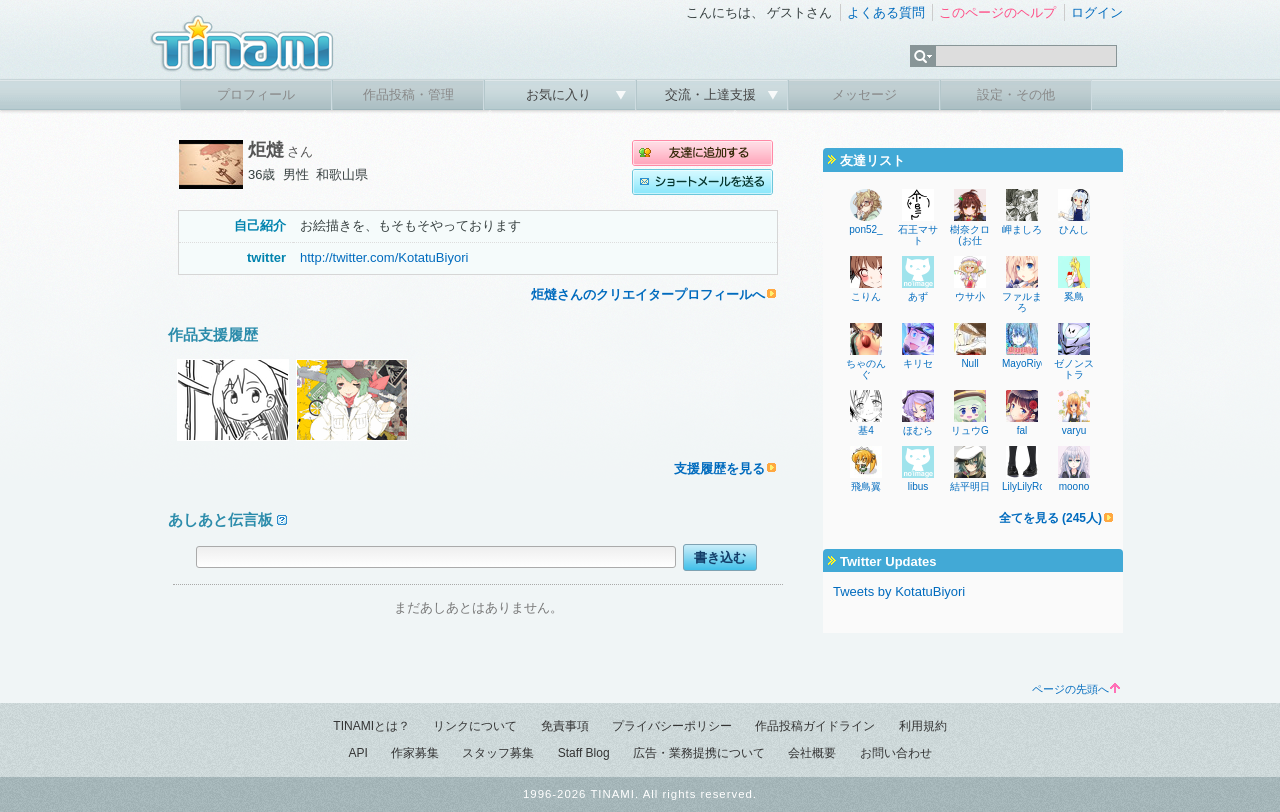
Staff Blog (584, 753)
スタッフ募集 (498, 753)
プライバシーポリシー (672, 726)
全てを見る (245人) (1050, 518)
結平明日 (970, 486)
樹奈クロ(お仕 (970, 235)
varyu (1074, 430)
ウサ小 (970, 296)
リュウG (970, 430)
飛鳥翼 (866, 486)
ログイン (1097, 12)
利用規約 (923, 726)
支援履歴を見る (719, 468)
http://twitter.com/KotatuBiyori (384, 257)
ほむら (918, 430)
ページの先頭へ (1076, 689)
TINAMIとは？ (371, 726)
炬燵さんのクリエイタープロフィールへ (648, 294)
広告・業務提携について (699, 753)
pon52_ (865, 229)
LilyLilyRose (1028, 486)
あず (918, 296)
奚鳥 (1074, 296)
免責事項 (565, 726)
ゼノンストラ (1074, 369)
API (357, 753)
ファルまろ (1022, 302)
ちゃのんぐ (866, 369)
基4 (866, 430)
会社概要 (812, 753)
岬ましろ (1022, 229)
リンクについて (475, 726)
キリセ (918, 363)
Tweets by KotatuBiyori (899, 591)
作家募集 (415, 753)
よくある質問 (886, 12)
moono (1074, 486)
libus (918, 486)
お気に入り (560, 94)
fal (1022, 430)
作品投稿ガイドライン (815, 726)
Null (969, 363)
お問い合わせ (896, 753)
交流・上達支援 (712, 94)
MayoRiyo (1024, 363)
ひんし (1074, 229)
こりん (866, 296)
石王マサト (918, 235)
